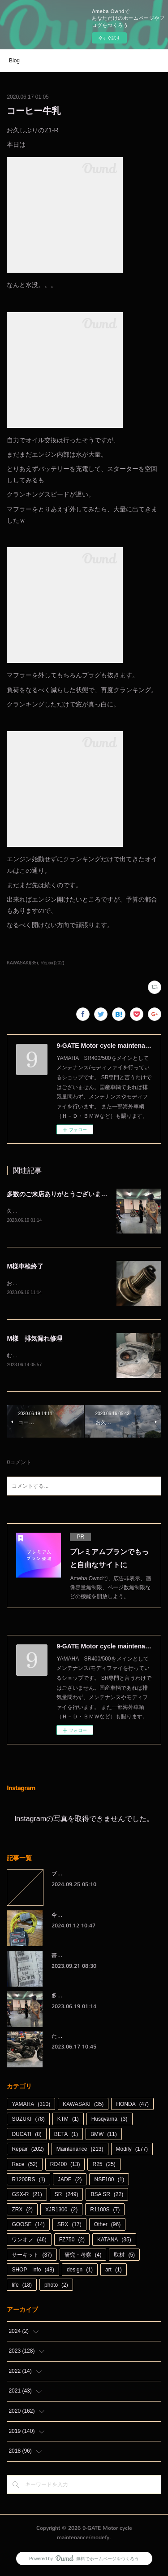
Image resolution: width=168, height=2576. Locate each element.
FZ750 (72, 2241)
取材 (124, 2256)
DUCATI (26, 2136)
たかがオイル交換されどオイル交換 (95, 2038)
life (22, 2287)
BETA (66, 2136)
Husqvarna (109, 2121)
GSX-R (27, 2196)
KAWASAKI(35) (22, 962)
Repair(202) (52, 962)
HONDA (132, 2106)
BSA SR (106, 2196)
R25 (103, 2166)
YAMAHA (31, 2106)
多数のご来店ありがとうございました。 (63, 1194)
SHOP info (33, 2271)
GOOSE (28, 2226)
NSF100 (109, 2181)
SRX (69, 2226)
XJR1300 (61, 2211)
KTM (68, 2121)
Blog (14, 60)
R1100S (105, 2211)
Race (24, 2166)
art (113, 2271)
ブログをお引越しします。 (84, 1876)
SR (66, 2196)
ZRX (22, 2211)
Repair (27, 2151)
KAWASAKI (83, 2106)
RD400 (65, 2166)
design (80, 2271)
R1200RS (28, 2181)
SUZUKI (28, 2121)
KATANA (114, 2241)
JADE (70, 2181)
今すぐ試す (109, 37)
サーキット (32, 2256)
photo (56, 2287)
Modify (132, 2151)
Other (107, 2226)
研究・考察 (83, 2256)
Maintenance (79, 2151)
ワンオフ (29, 2241)
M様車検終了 (25, 1267)
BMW (103, 2136)
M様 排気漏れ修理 (34, 1339)
